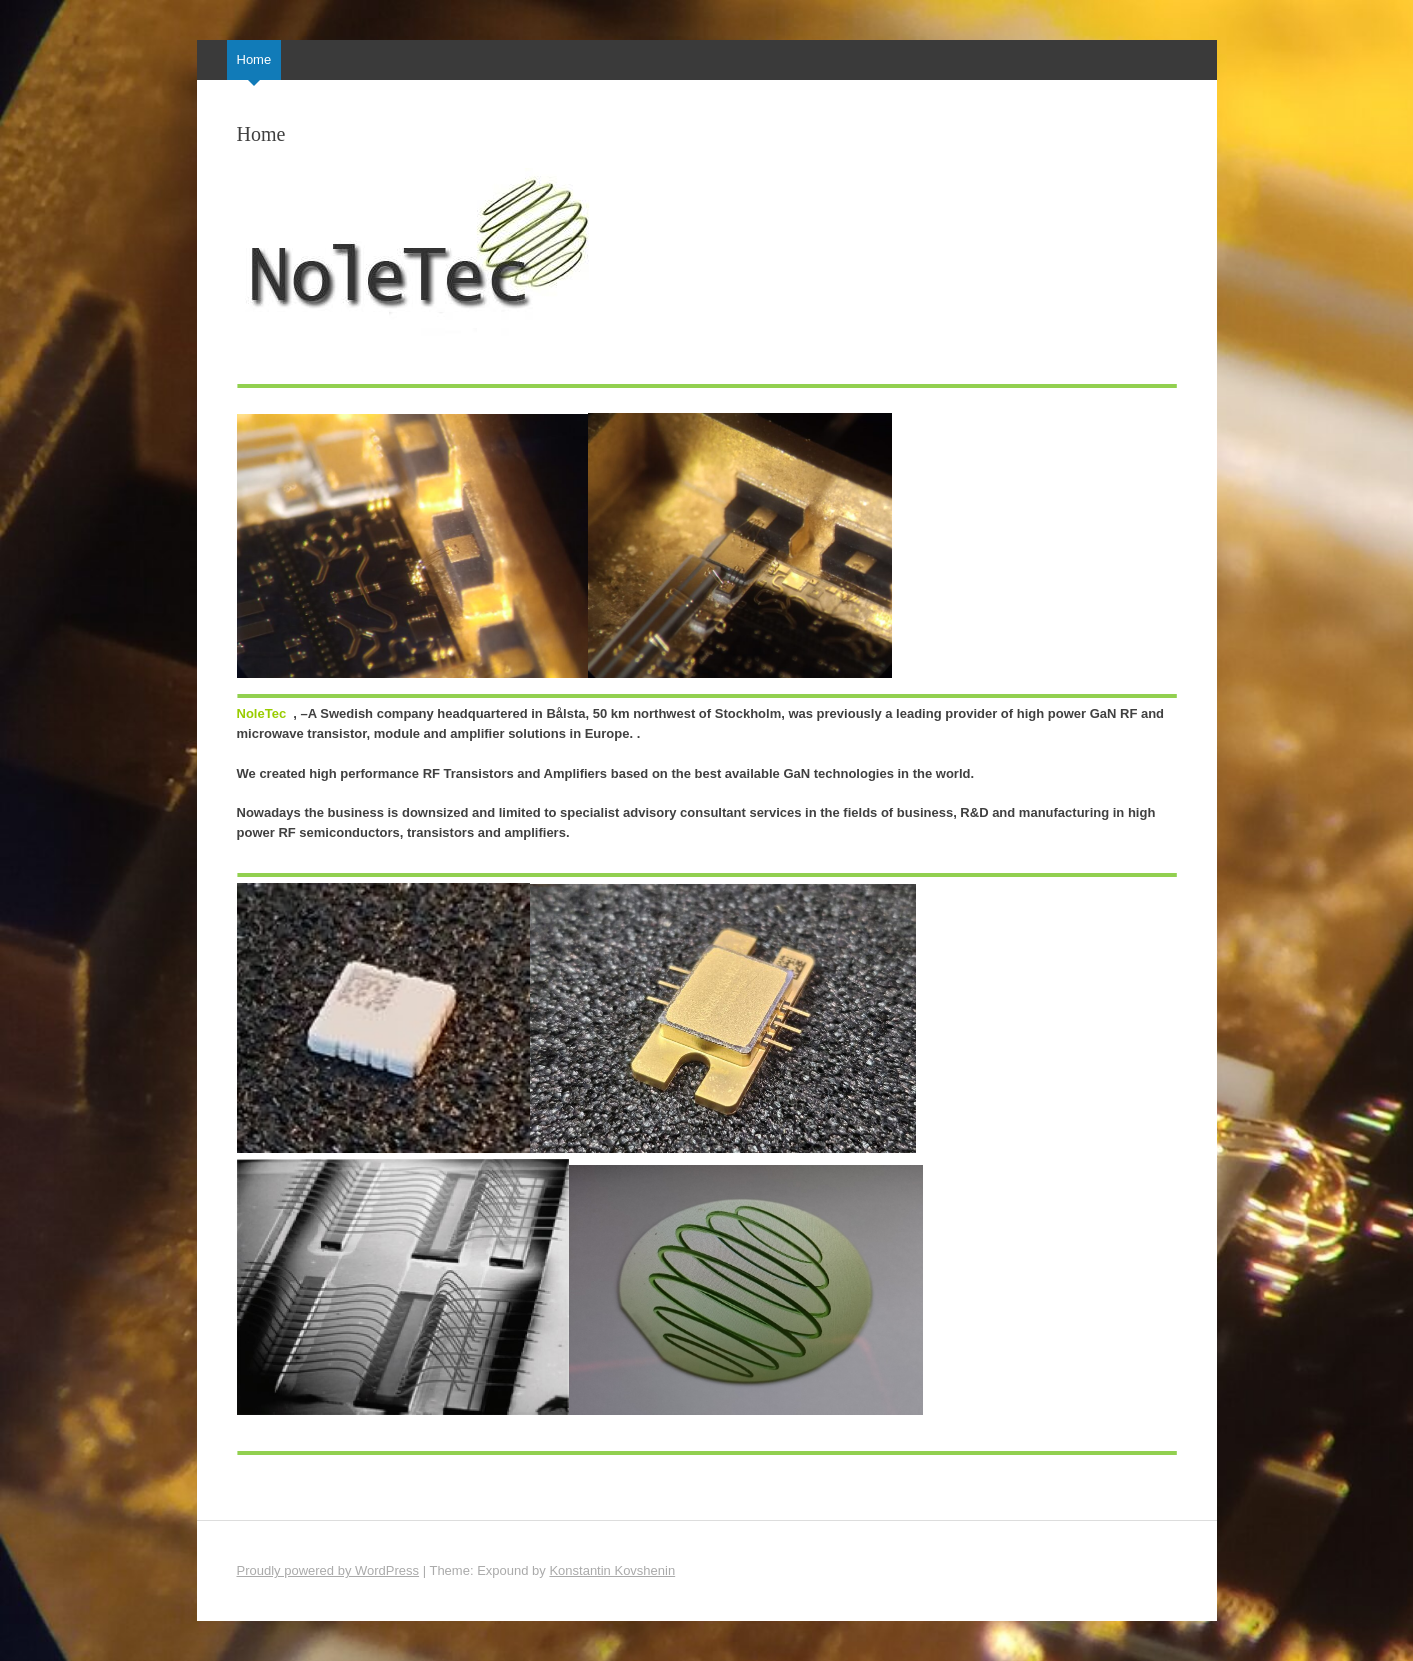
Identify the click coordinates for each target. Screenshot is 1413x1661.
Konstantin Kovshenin (612, 1570)
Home (254, 59)
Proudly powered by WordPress (328, 1570)
